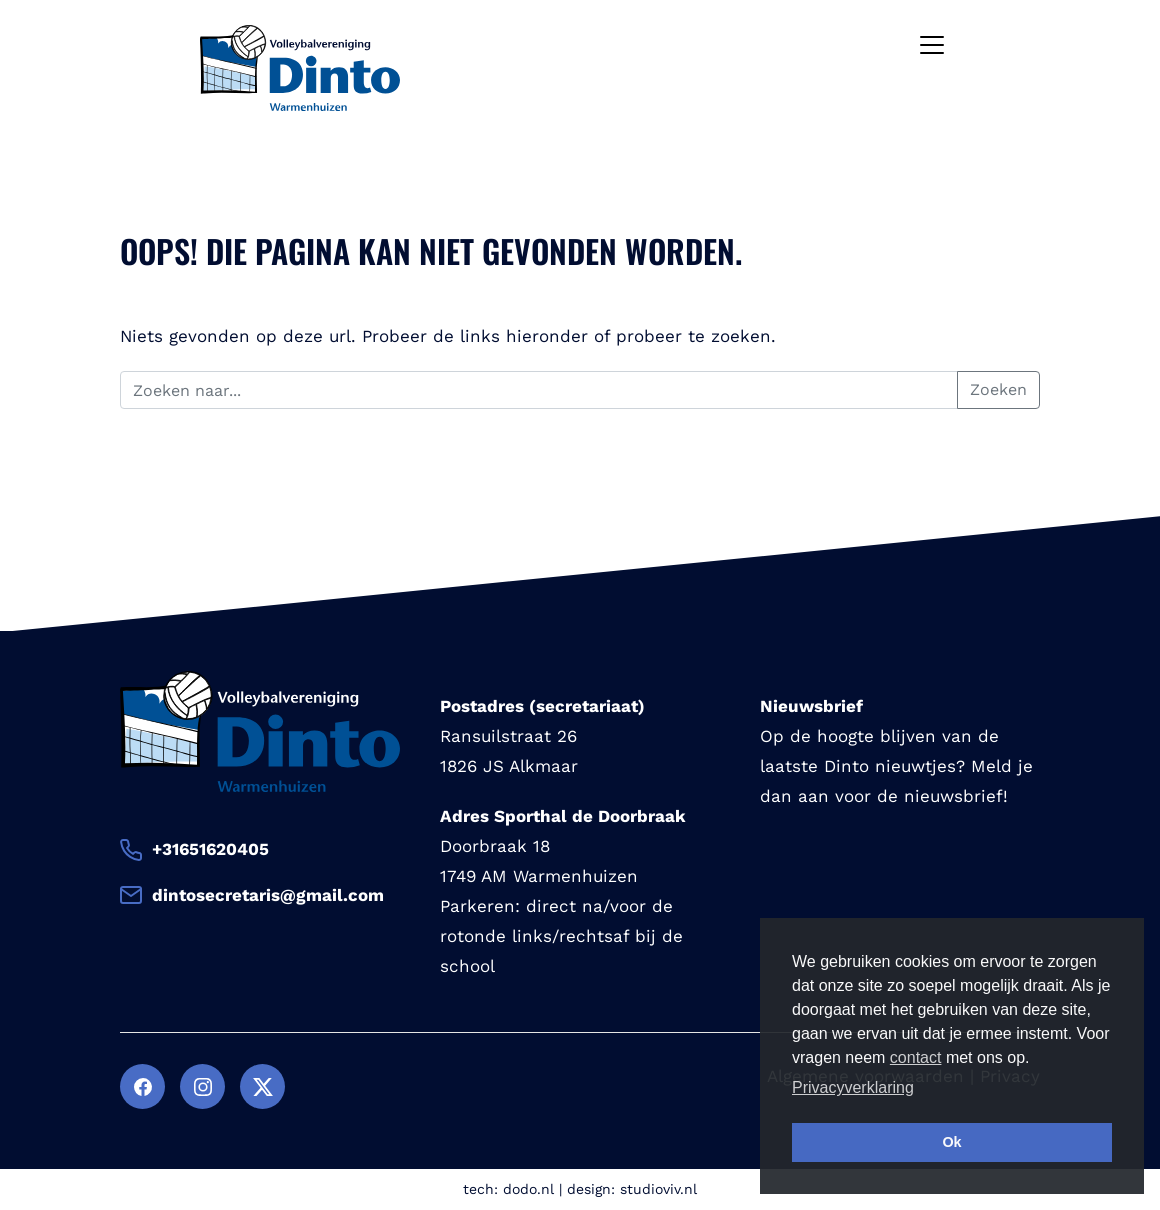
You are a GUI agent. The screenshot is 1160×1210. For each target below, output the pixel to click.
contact (916, 1057)
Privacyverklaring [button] (853, 1087)
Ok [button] (951, 1142)
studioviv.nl (658, 1189)
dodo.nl (528, 1189)
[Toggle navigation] (932, 45)
